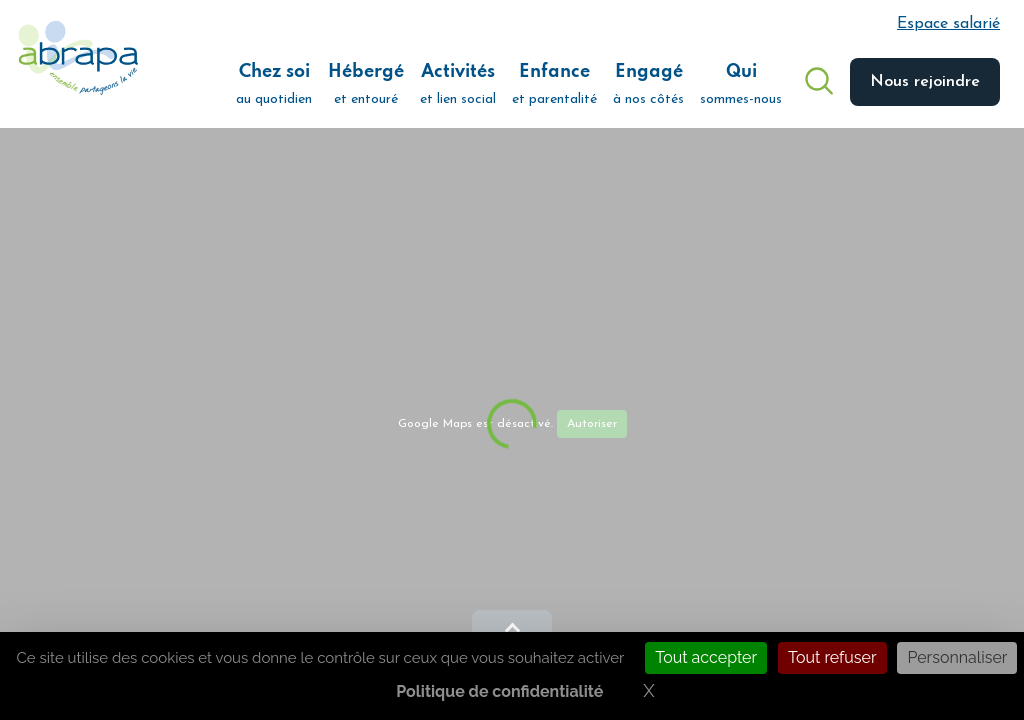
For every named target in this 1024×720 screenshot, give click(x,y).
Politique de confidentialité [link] (499, 691)
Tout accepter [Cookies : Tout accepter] (706, 657)
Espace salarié (948, 24)
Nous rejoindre (925, 82)
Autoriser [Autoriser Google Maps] (592, 424)
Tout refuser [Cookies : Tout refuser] (832, 657)
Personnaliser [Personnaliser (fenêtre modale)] (957, 657)
